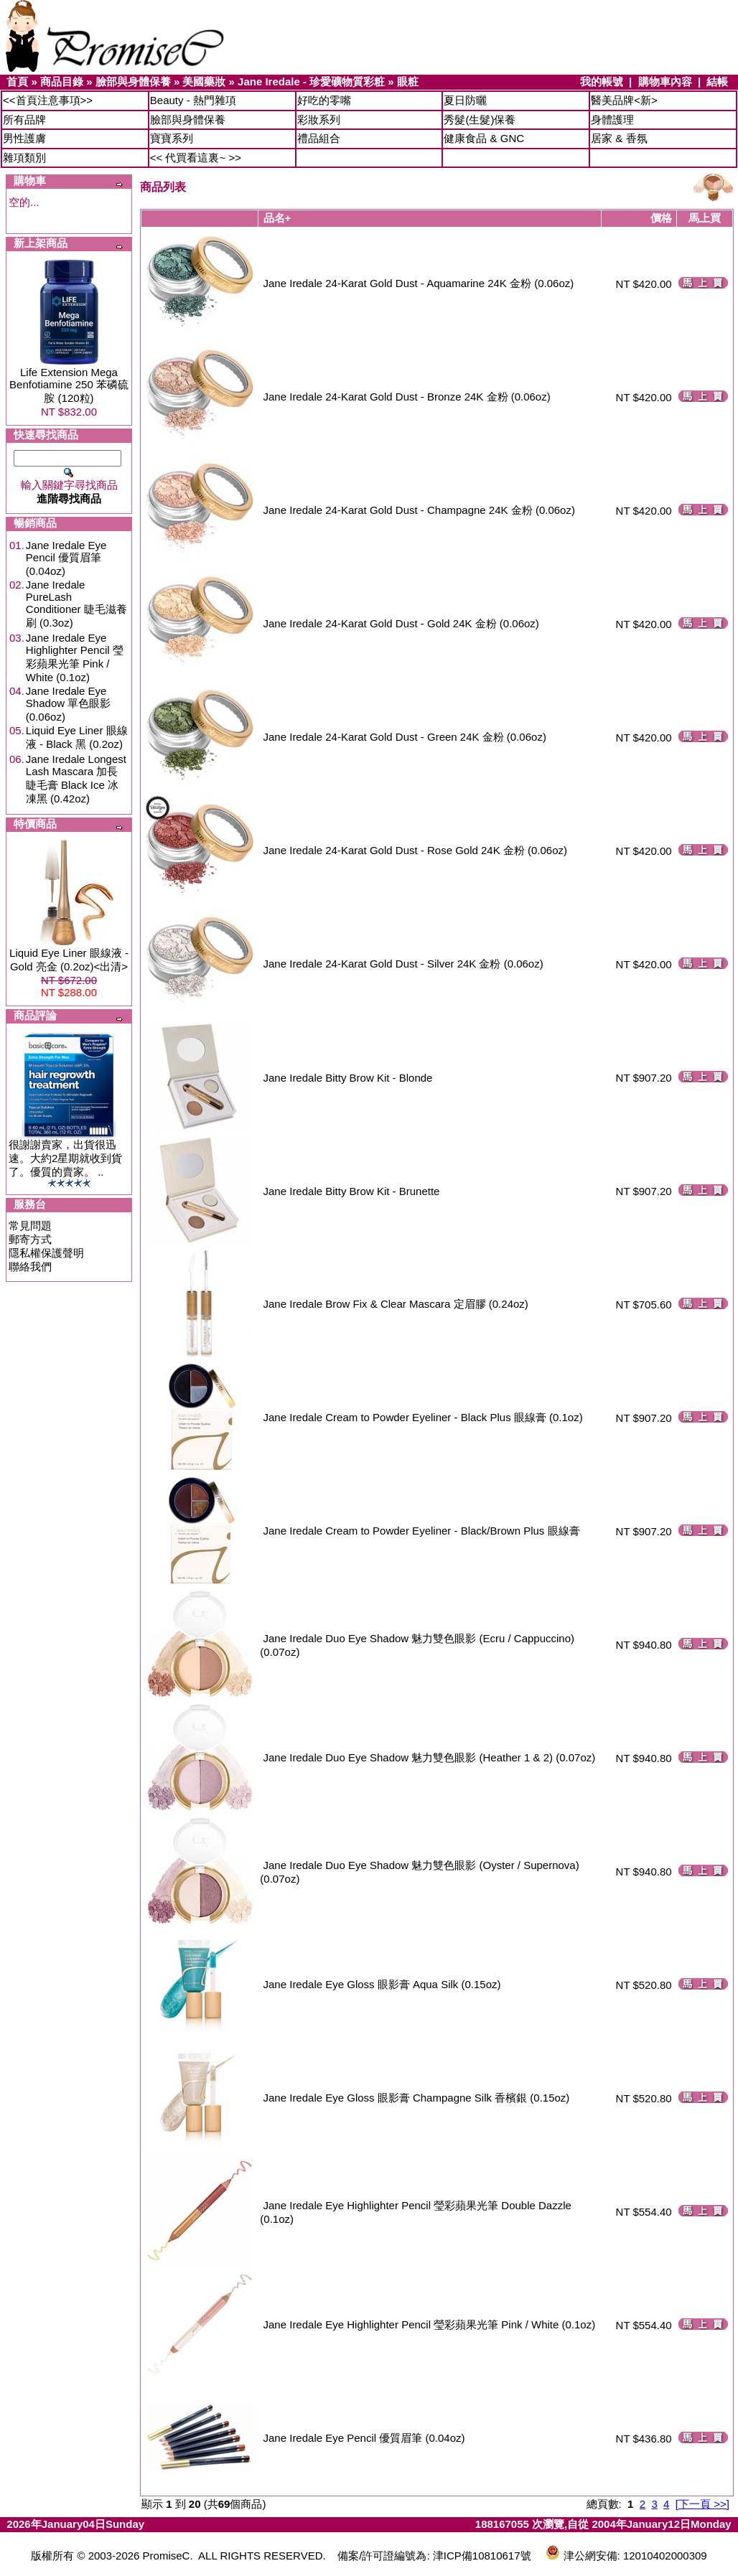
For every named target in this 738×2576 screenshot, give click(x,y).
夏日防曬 (465, 100)
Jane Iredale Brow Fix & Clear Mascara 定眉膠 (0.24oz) (395, 1304)
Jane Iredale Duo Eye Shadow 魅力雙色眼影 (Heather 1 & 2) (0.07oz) (429, 1757)
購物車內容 (665, 81)
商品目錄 (61, 81)
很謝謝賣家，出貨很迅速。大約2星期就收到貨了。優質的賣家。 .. (65, 1158)
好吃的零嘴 (324, 100)
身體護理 (612, 119)
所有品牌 (24, 119)
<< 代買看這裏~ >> (195, 157)
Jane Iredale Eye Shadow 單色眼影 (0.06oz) (68, 704)
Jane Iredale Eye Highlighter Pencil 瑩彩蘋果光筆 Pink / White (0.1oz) (74, 657)
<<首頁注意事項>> (48, 100)
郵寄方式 (30, 1239)
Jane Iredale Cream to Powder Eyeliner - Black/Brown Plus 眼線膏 (421, 1530)
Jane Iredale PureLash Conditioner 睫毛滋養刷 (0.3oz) (76, 604)
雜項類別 (24, 157)
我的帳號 (601, 81)
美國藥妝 (203, 81)
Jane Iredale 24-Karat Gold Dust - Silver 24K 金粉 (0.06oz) (403, 963)
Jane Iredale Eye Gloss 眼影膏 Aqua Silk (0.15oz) (382, 1984)
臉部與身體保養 (133, 81)
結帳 (717, 81)
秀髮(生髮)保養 (479, 119)
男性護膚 (24, 138)
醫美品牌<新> (624, 100)
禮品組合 (318, 138)
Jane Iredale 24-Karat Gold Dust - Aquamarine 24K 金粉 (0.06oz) (418, 283)
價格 (661, 218)
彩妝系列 (318, 119)
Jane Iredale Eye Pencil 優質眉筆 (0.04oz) (66, 558)
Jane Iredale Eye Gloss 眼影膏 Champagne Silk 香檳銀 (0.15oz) (416, 2098)
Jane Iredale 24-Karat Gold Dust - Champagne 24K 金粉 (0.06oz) (419, 510)
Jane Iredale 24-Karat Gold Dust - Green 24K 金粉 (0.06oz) (404, 737)
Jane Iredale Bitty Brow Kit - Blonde (348, 1078)
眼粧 (408, 81)
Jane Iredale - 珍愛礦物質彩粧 (311, 81)
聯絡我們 (30, 1266)
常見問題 (30, 1225)
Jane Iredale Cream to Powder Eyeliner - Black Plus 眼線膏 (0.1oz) (423, 1417)
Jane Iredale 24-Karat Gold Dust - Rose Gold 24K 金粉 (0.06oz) (415, 850)
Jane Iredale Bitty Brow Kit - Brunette (351, 1191)
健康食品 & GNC (484, 138)
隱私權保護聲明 (46, 1253)
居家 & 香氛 (619, 138)
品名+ (277, 218)
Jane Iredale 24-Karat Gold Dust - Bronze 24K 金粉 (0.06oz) (407, 396)
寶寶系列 (171, 138)
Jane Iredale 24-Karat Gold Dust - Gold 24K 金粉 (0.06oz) (401, 623)
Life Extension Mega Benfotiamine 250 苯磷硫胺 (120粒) (69, 385)
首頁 (17, 81)
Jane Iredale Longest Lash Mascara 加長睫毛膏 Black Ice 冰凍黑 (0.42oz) (76, 779)
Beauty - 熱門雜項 (193, 100)
